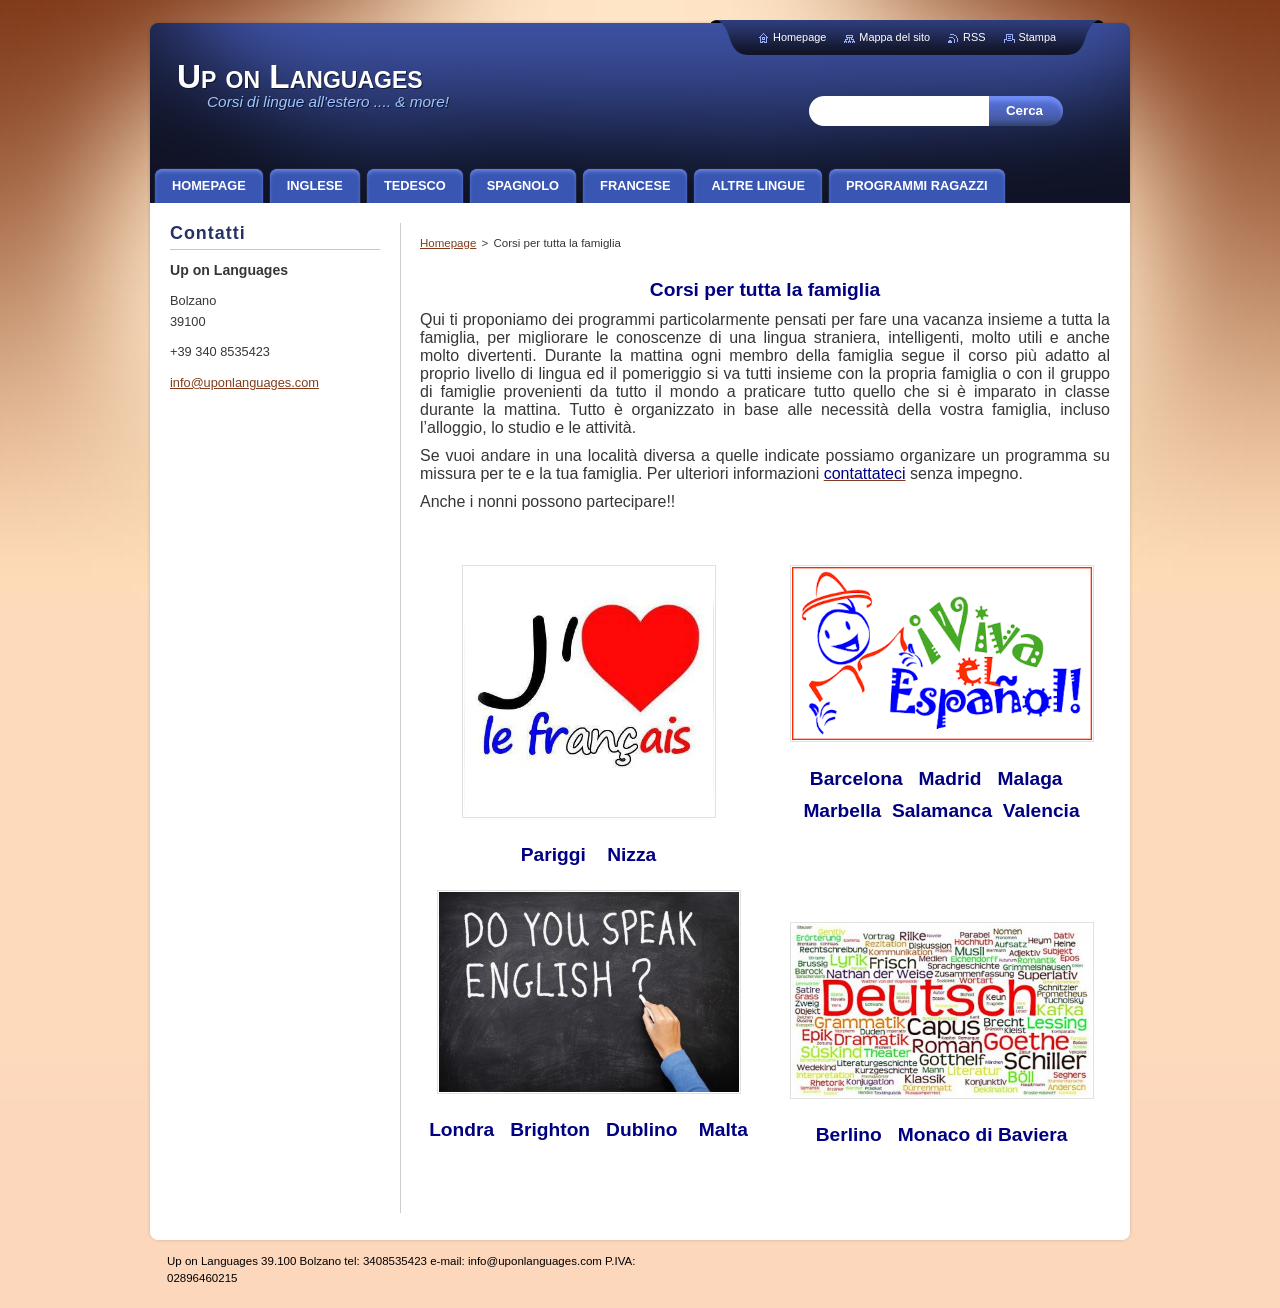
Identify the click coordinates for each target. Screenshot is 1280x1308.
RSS (974, 37)
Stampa (1037, 37)
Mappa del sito (894, 37)
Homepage (448, 243)
